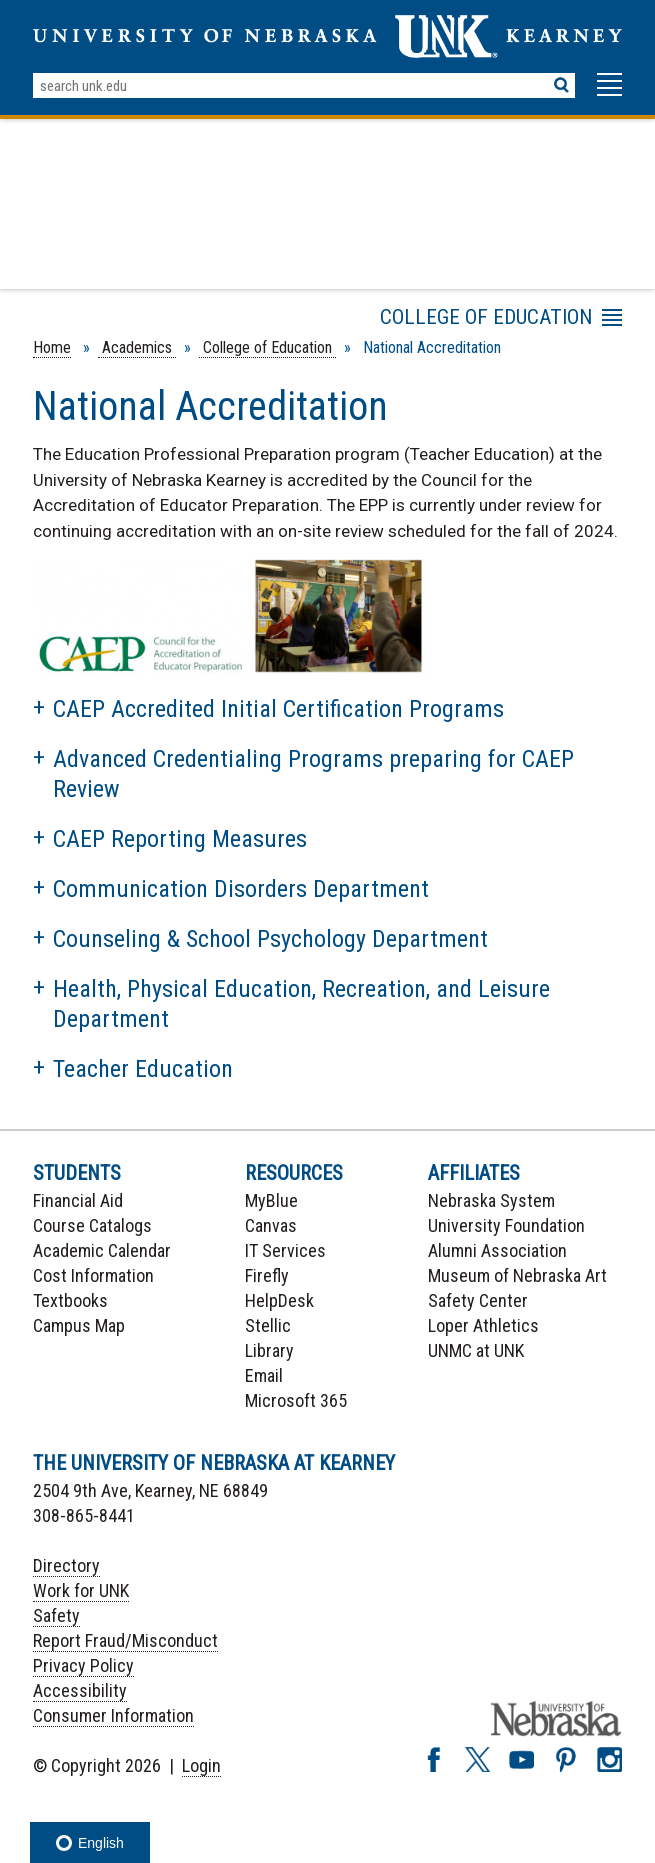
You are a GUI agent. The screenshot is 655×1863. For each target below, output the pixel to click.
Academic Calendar (102, 1250)
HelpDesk (279, 1300)
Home (52, 347)
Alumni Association (497, 1250)
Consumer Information (113, 1715)
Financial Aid (78, 1200)
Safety (56, 1615)
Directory (66, 1565)
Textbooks (70, 1300)
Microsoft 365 (296, 1400)
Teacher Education (143, 1069)
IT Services (285, 1250)
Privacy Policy (83, 1665)
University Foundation (506, 1225)
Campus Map (79, 1325)
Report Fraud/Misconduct (125, 1640)
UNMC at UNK (476, 1350)
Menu (400, 321)
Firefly (267, 1275)
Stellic (268, 1325)
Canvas (271, 1225)
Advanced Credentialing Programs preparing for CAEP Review (313, 774)
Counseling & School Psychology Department (270, 939)
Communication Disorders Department (241, 889)
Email (264, 1375)
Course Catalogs (92, 1225)
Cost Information (93, 1275)
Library (269, 1350)
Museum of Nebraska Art (517, 1275)
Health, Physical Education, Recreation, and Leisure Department (301, 1004)
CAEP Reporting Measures (180, 839)
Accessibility (80, 1690)
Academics (137, 347)
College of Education (267, 347)
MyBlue (271, 1200)
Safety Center (478, 1300)
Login (201, 1765)
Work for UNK (81, 1590)
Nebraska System (491, 1200)
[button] (609, 94)
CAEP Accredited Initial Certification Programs (278, 709)
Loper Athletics (483, 1325)
